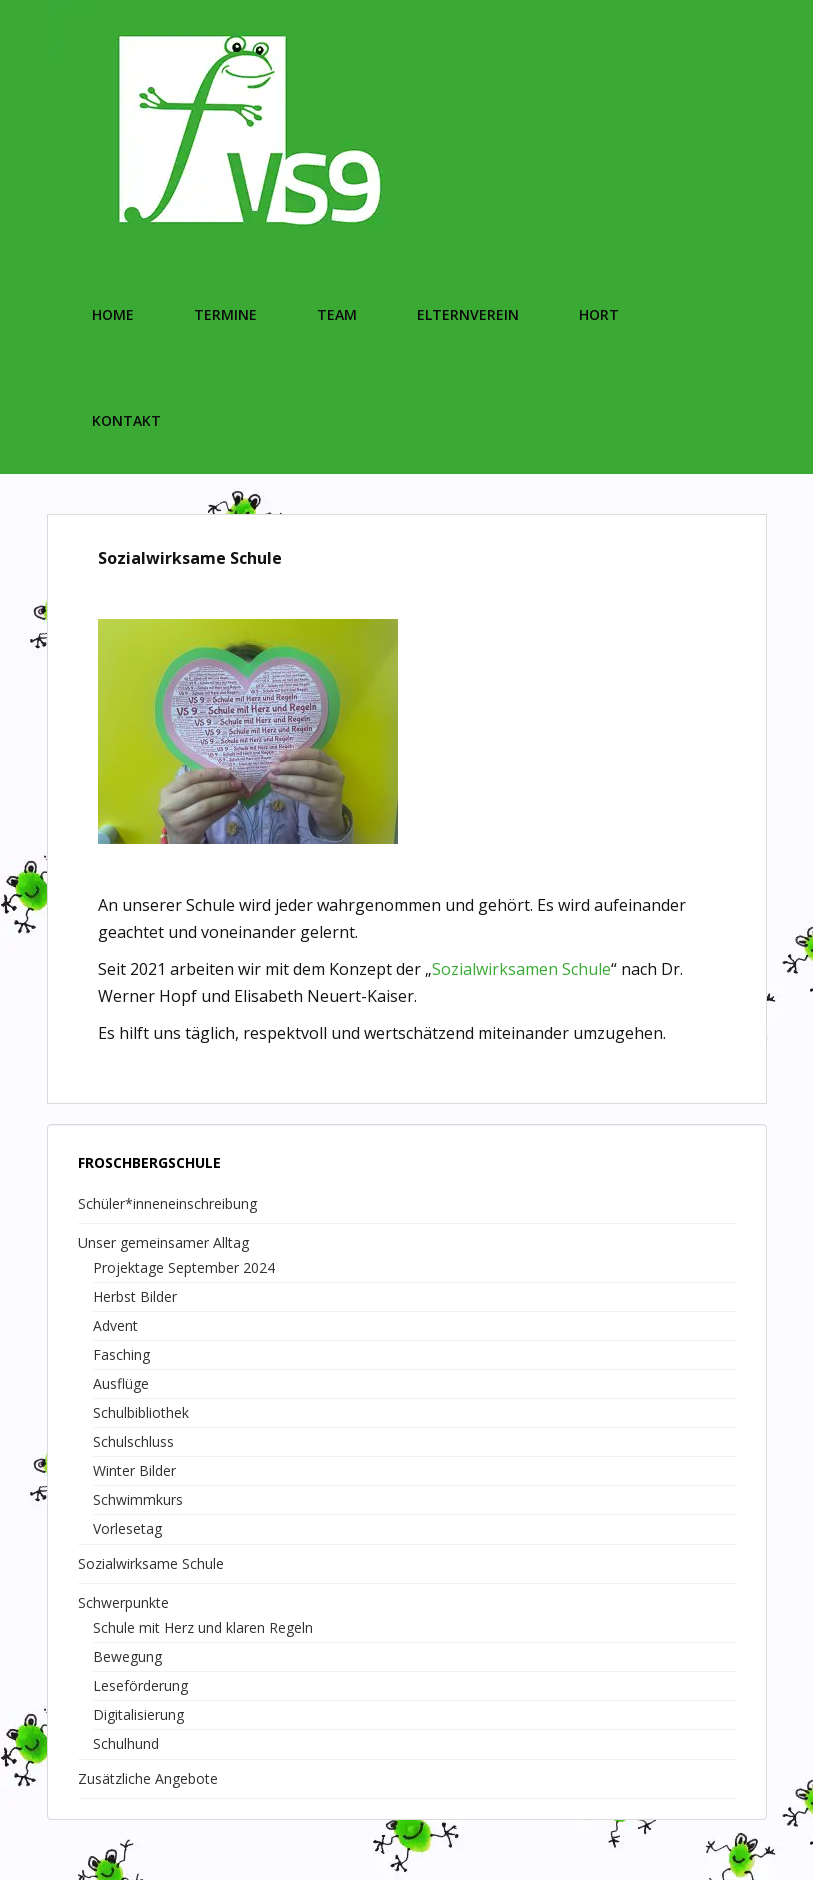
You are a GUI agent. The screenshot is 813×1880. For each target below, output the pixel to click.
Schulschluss (133, 1441)
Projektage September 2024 (184, 1267)
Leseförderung (140, 1685)
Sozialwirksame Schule (151, 1563)
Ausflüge (121, 1383)
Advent (115, 1325)
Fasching (121, 1354)
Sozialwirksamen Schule (521, 969)
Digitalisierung (138, 1714)
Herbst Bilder (135, 1296)
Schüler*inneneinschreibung (167, 1203)
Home (113, 314)
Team (337, 314)
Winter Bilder (134, 1470)
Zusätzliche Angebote (148, 1778)
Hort (599, 314)
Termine (225, 314)
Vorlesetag (127, 1528)
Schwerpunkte (123, 1602)
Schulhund (126, 1743)
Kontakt (126, 420)
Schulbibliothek (141, 1412)
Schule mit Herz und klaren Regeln (203, 1627)
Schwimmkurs (138, 1499)
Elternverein (468, 314)
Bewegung (127, 1656)
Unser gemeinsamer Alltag (163, 1242)
